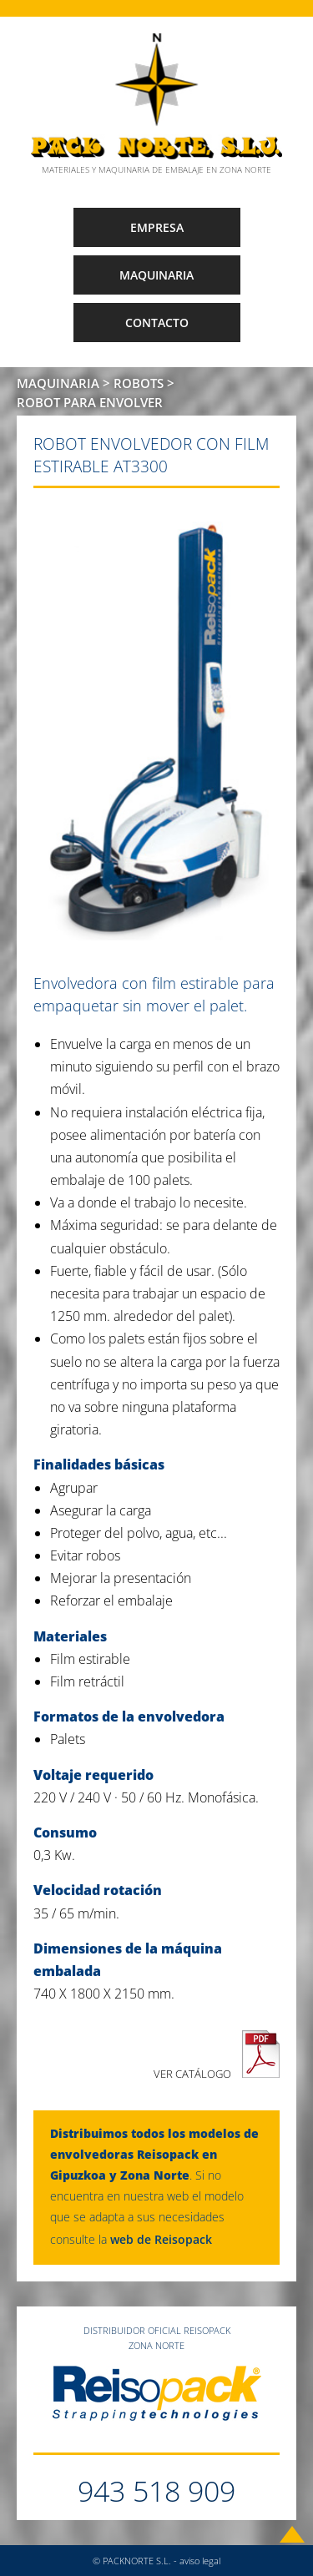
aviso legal (199, 2560)
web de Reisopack (161, 2239)
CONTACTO (157, 322)
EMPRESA (157, 227)
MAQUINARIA (156, 275)
